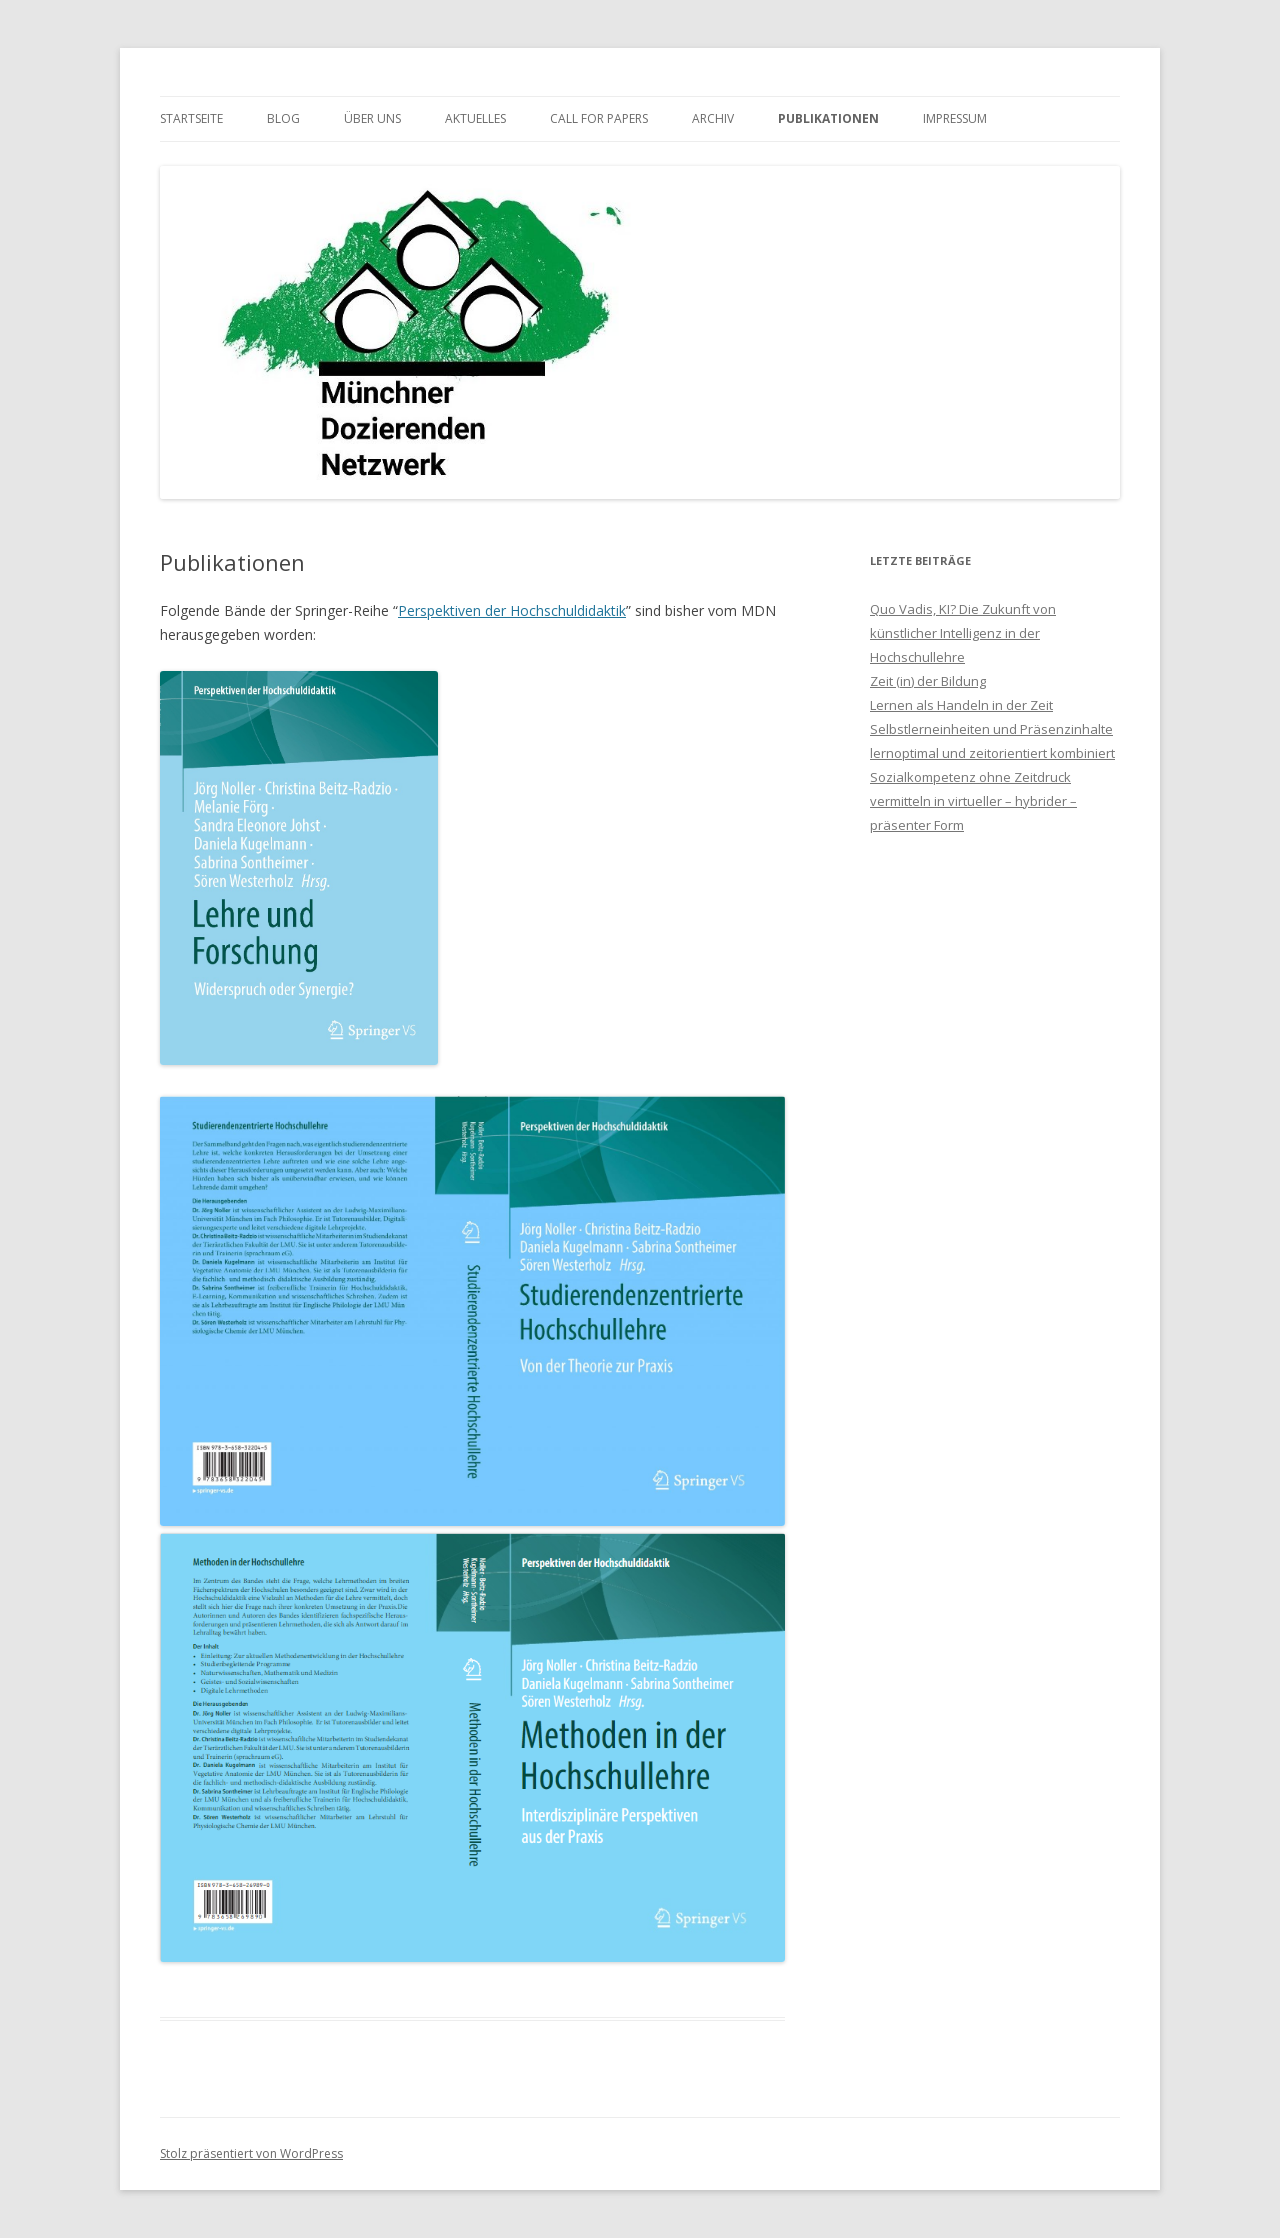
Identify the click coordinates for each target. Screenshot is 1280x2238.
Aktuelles (475, 118)
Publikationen (828, 118)
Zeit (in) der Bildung (928, 681)
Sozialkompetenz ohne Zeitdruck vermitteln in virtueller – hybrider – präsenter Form (973, 801)
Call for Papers (599, 118)
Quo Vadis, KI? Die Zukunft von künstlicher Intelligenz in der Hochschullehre (963, 633)
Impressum (955, 118)
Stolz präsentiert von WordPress (251, 2153)
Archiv (713, 118)
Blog (283, 118)
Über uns (372, 118)
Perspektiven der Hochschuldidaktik (512, 610)
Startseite (191, 118)
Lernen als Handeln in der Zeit (961, 705)
